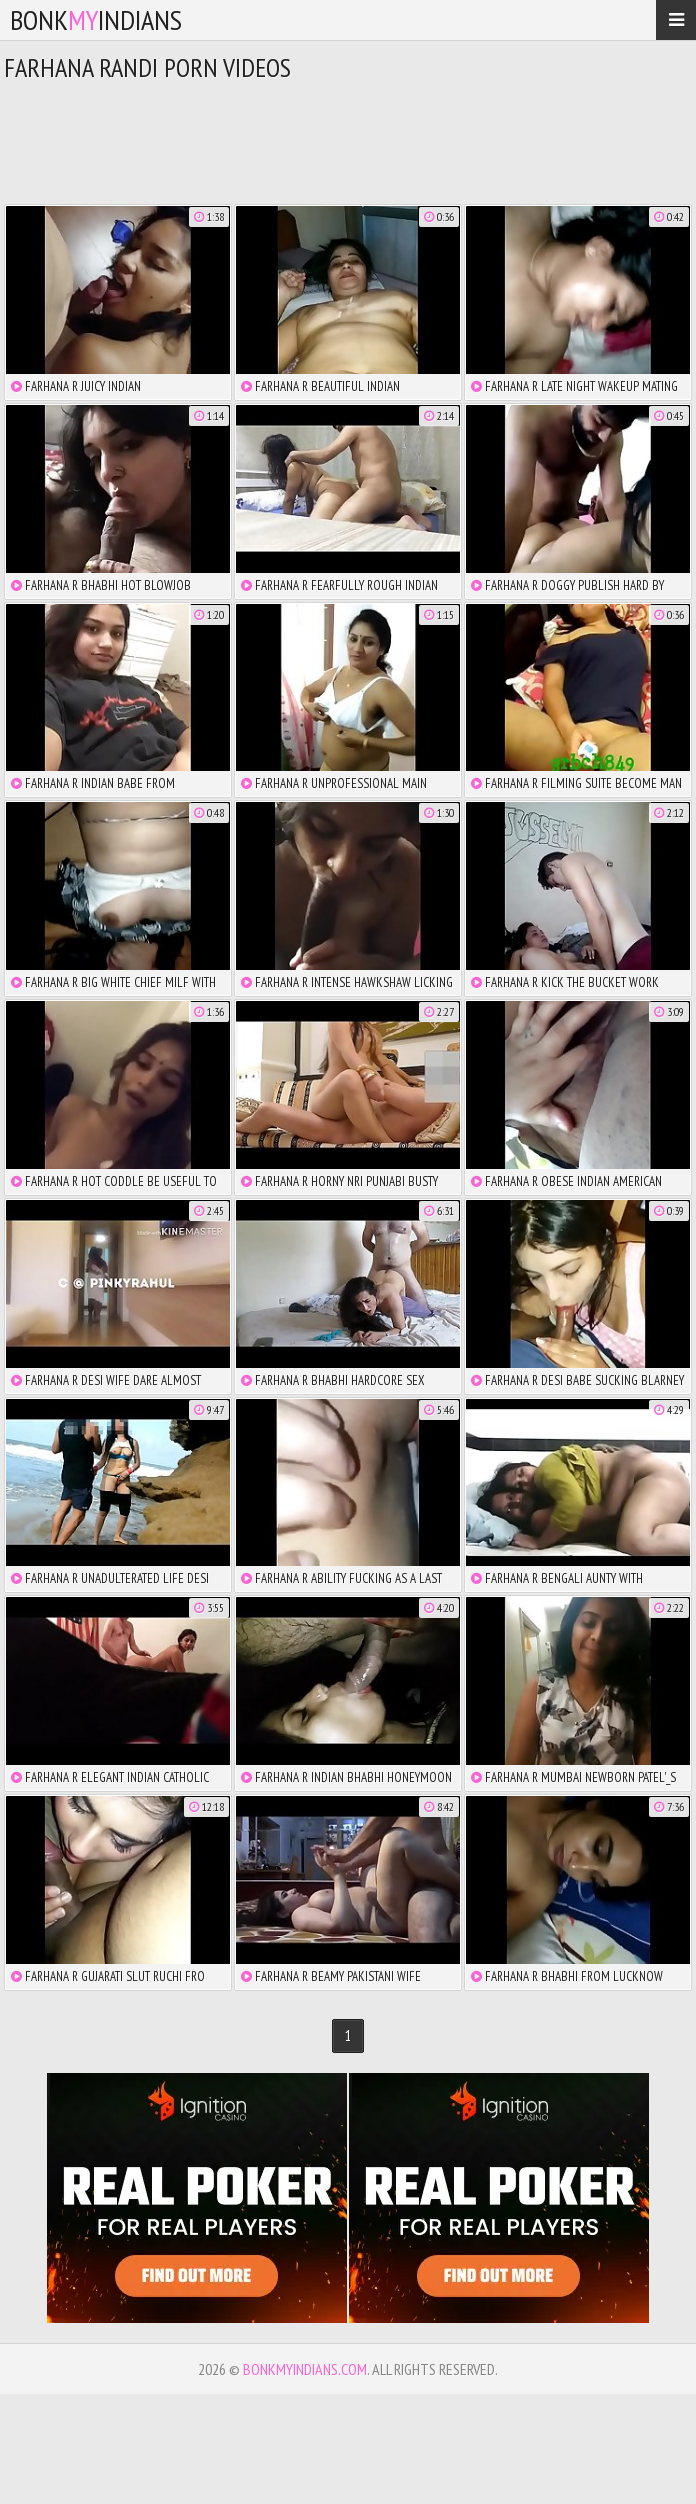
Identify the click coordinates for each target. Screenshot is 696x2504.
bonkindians (96, 19)
